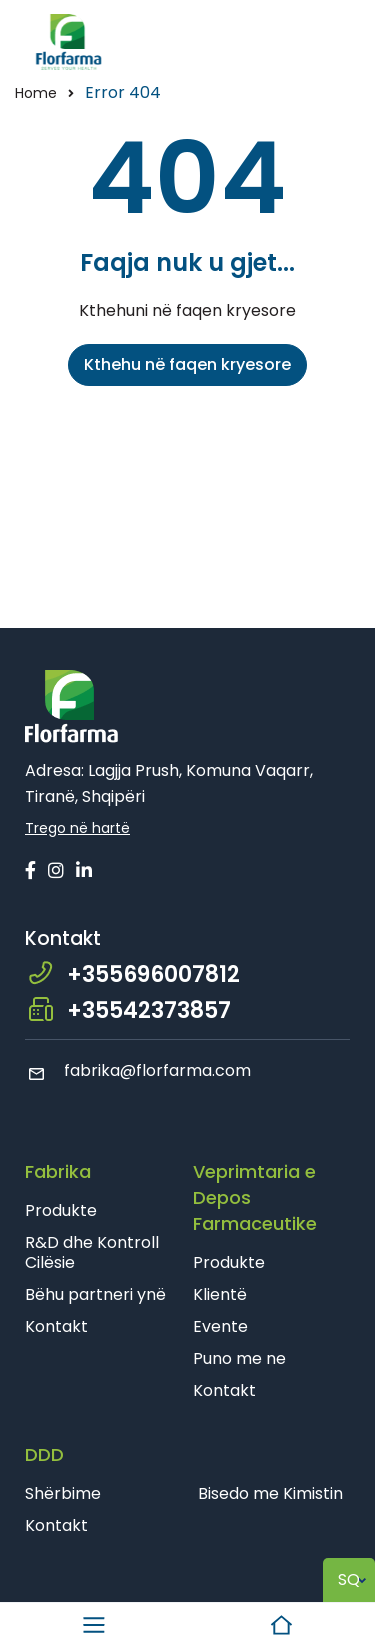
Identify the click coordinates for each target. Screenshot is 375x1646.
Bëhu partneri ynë (95, 1294)
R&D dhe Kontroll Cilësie (92, 1252)
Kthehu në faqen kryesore (187, 364)
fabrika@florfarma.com (138, 1070)
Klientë (220, 1294)
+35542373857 (149, 1010)
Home (36, 93)
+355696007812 (153, 974)
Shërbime (63, 1493)
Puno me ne (239, 1358)
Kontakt (56, 1326)
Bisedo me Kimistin (270, 1493)
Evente (220, 1326)
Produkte (61, 1210)
